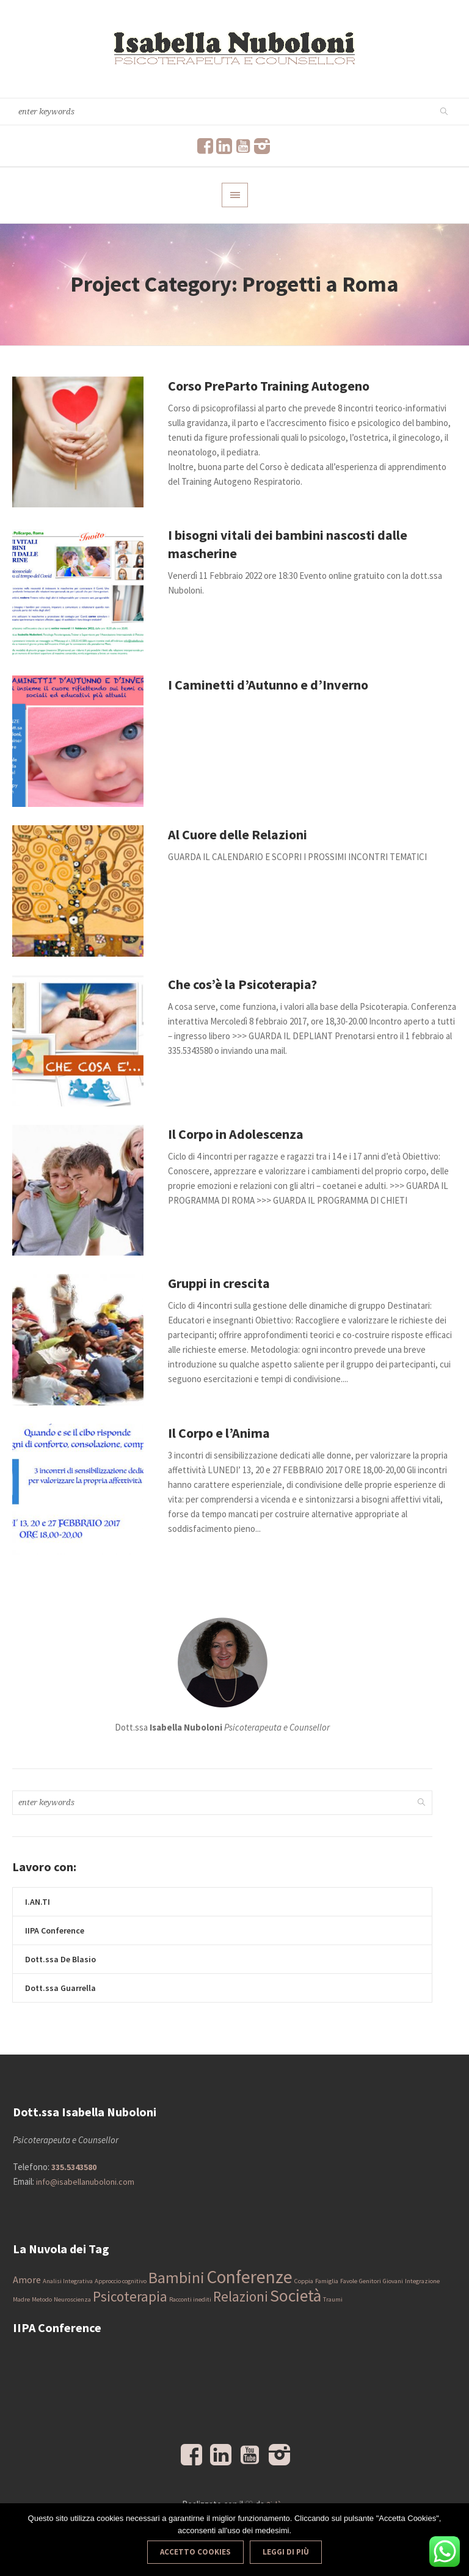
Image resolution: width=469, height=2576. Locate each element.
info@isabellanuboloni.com (85, 2181)
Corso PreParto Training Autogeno (268, 385)
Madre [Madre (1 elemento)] (21, 2299)
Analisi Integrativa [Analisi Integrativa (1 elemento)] (68, 2281)
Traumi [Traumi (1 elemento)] (333, 2299)
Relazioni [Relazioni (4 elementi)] (240, 2296)
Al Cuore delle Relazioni (237, 834)
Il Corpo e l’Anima (219, 1432)
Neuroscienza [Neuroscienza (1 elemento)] (72, 2299)
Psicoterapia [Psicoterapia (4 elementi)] (130, 2296)
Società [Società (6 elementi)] (295, 2295)
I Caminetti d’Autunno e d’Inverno (268, 684)
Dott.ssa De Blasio (60, 1959)
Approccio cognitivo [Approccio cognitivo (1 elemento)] (121, 2281)
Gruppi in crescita (219, 1283)
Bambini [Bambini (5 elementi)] (176, 2277)
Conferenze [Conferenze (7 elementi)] (249, 2276)
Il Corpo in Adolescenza (236, 1134)
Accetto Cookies (195, 2552)
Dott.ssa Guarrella (60, 1987)
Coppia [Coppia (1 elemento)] (303, 2281)
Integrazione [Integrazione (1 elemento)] (422, 2281)
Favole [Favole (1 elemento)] (348, 2281)
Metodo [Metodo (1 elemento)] (42, 2299)
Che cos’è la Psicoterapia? (242, 984)
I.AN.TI (37, 1901)
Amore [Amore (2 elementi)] (27, 2279)
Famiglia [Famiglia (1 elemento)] (326, 2281)
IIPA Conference (54, 1930)
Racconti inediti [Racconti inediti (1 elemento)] (190, 2299)
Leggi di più (286, 2552)
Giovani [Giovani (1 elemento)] (393, 2281)
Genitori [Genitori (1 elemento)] (370, 2281)
